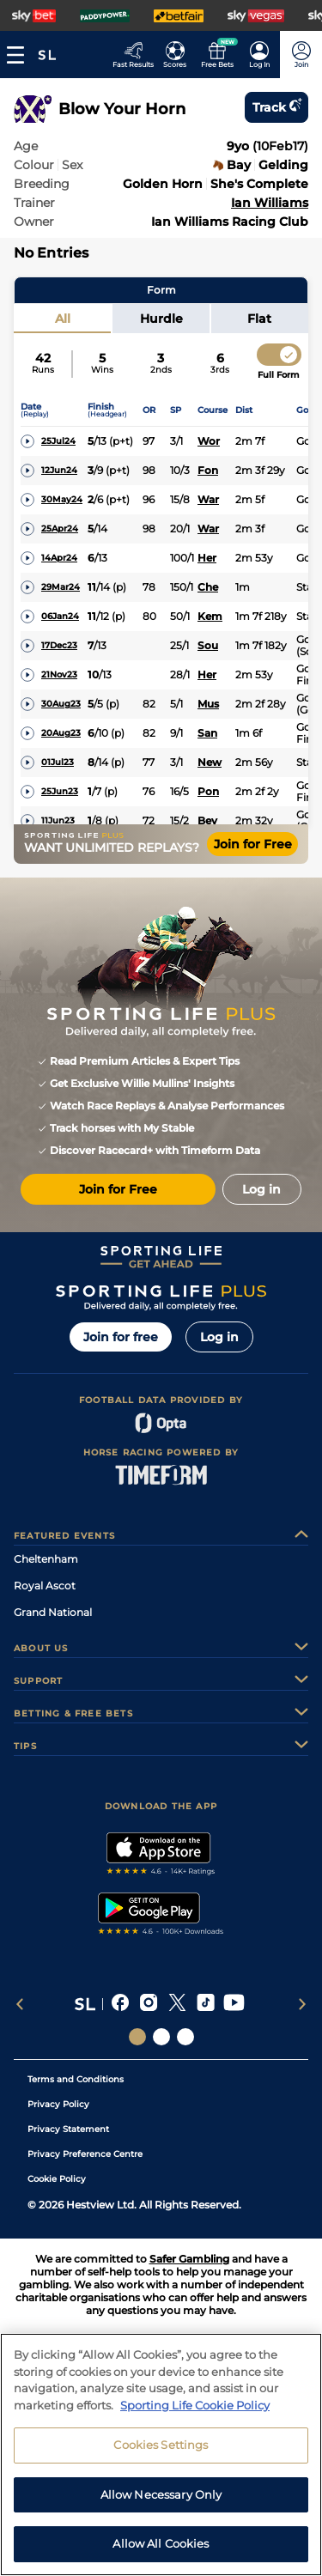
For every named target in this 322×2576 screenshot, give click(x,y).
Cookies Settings (160, 2454)
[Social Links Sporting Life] (137, 2036)
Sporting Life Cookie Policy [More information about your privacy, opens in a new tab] (195, 2414)
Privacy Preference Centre (85, 2154)
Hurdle (161, 318)
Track (276, 107)
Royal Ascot (45, 1585)
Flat (259, 318)
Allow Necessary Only (161, 2503)
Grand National (53, 1612)
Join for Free (253, 844)
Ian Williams (269, 202)
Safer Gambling (189, 2258)
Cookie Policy (56, 2178)
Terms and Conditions (75, 2079)
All (62, 318)
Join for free (120, 1337)
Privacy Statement (68, 2129)
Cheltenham (46, 1558)
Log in (219, 1337)
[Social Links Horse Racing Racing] (161, 2036)
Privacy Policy (58, 2104)
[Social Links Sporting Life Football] (185, 2036)
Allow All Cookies (160, 2553)
